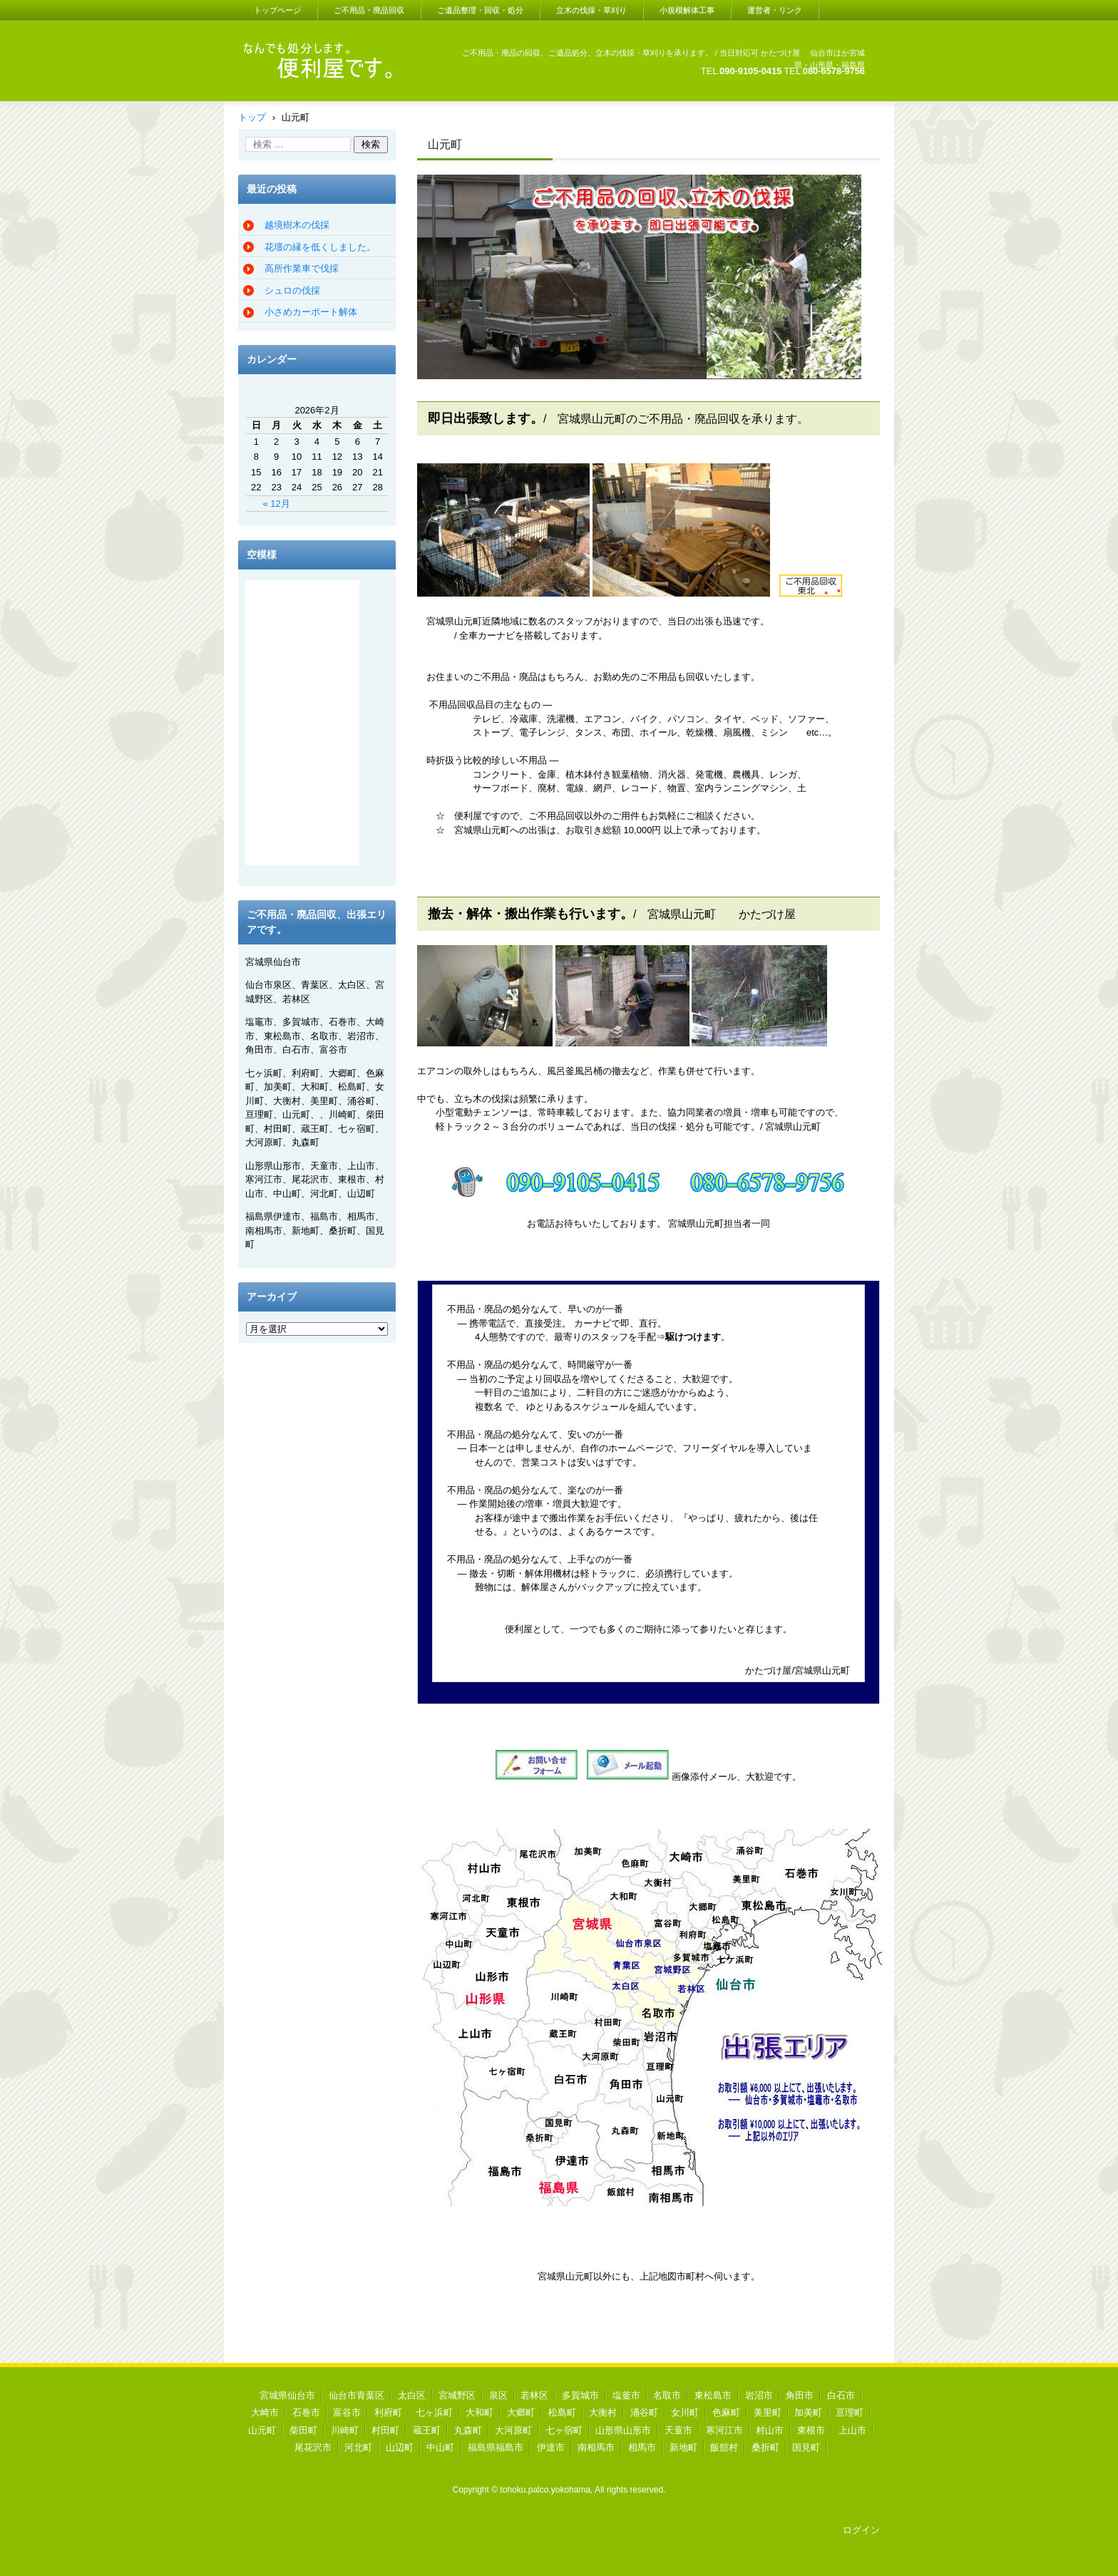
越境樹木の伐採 (297, 225)
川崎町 (345, 2430)
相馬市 (642, 2447)
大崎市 (265, 2412)
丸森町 (468, 2430)
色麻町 (726, 2412)
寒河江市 (724, 2430)
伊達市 (551, 2447)
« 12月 (276, 503)
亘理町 (849, 2412)
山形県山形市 (623, 2430)
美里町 (767, 2412)
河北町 (358, 2447)
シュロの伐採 (292, 290)
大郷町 (521, 2412)
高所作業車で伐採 (302, 268)
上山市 (852, 2430)
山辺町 (400, 2447)
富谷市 (347, 2412)
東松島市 (713, 2395)
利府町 (388, 2412)
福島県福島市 (495, 2447)
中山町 (440, 2447)
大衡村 (603, 2412)
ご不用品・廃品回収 (369, 10)
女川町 (685, 2412)
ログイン (861, 2530)
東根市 (811, 2430)
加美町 (808, 2412)
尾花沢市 (313, 2447)
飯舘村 (724, 2447)
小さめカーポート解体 (311, 311)
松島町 (562, 2412)
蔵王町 (427, 2430)
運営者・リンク (774, 10)
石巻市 (306, 2412)
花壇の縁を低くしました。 (320, 247)
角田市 (800, 2395)
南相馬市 (596, 2447)
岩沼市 (759, 2395)
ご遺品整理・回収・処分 (480, 10)
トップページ (277, 10)
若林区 (534, 2395)
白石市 (841, 2395)
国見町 (806, 2447)
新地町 (683, 2447)
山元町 (262, 2430)
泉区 (498, 2395)
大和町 (479, 2412)
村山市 (770, 2430)
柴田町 (303, 2430)
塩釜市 (626, 2395)
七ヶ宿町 (564, 2430)
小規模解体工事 (687, 10)
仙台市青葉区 (356, 2395)
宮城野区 (457, 2395)
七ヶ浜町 (434, 2412)
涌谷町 (644, 2412)
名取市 (667, 2395)
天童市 (678, 2430)
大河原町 (513, 2430)
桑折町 (765, 2447)
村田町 (385, 2430)
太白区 (412, 2395)
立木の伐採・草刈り (591, 10)
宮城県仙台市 (287, 2395)
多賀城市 (580, 2395)
